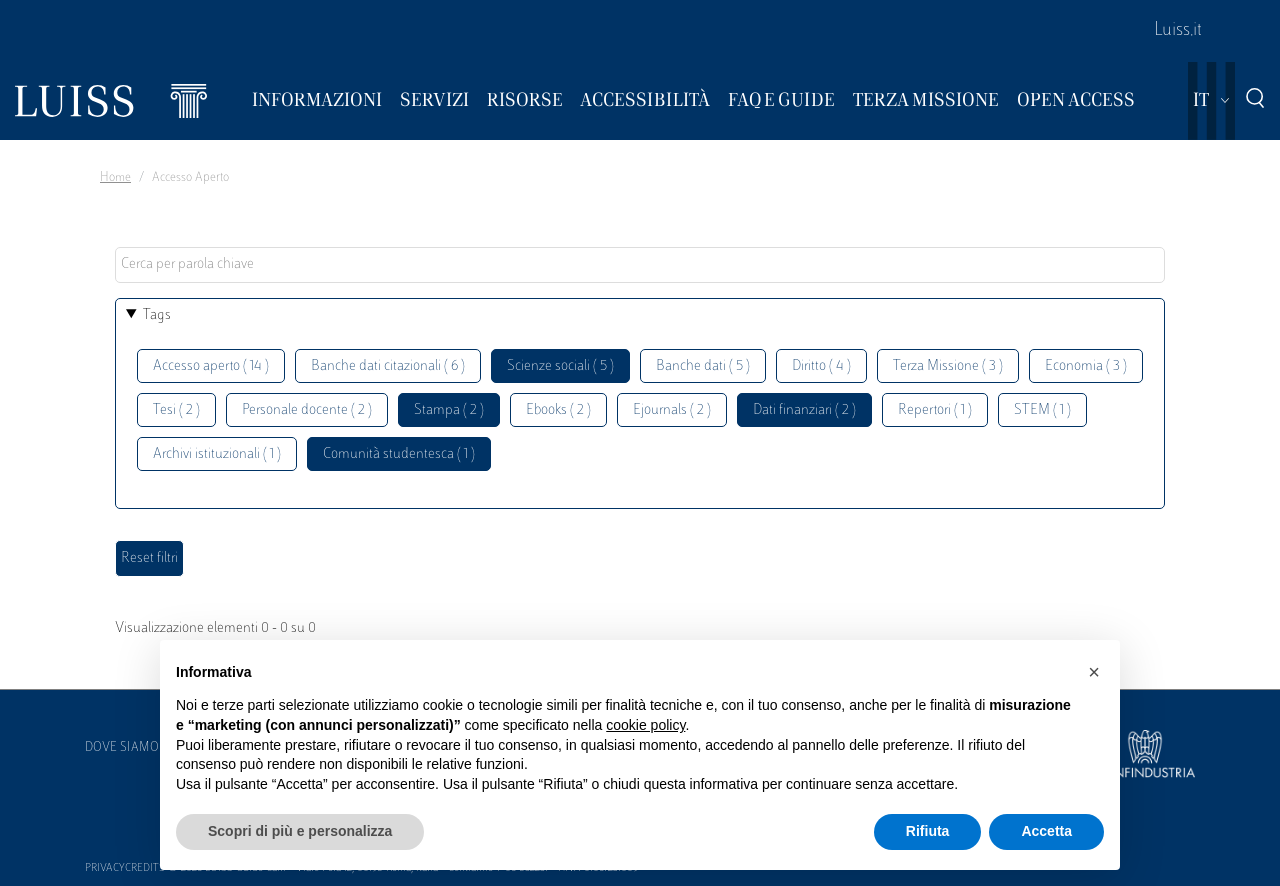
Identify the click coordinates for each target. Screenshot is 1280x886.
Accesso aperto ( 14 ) (211, 366)
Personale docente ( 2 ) (307, 410)
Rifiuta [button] (928, 831)
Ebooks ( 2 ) (558, 410)
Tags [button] (157, 315)
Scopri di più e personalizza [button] (300, 831)
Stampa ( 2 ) (449, 410)
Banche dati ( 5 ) (703, 366)
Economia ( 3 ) (1086, 366)
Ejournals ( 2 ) (672, 410)
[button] (1094, 672)
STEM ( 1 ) (1042, 410)
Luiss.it (1178, 31)
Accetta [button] (1046, 831)
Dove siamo (122, 748)
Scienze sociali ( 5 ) (560, 366)
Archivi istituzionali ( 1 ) (217, 454)
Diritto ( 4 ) (821, 366)
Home (115, 178)
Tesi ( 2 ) (176, 410)
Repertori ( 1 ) (935, 410)
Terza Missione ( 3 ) (948, 366)
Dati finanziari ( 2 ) (804, 410)
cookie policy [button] (645, 725)
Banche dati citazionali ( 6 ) (388, 366)
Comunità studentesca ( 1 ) (399, 454)
